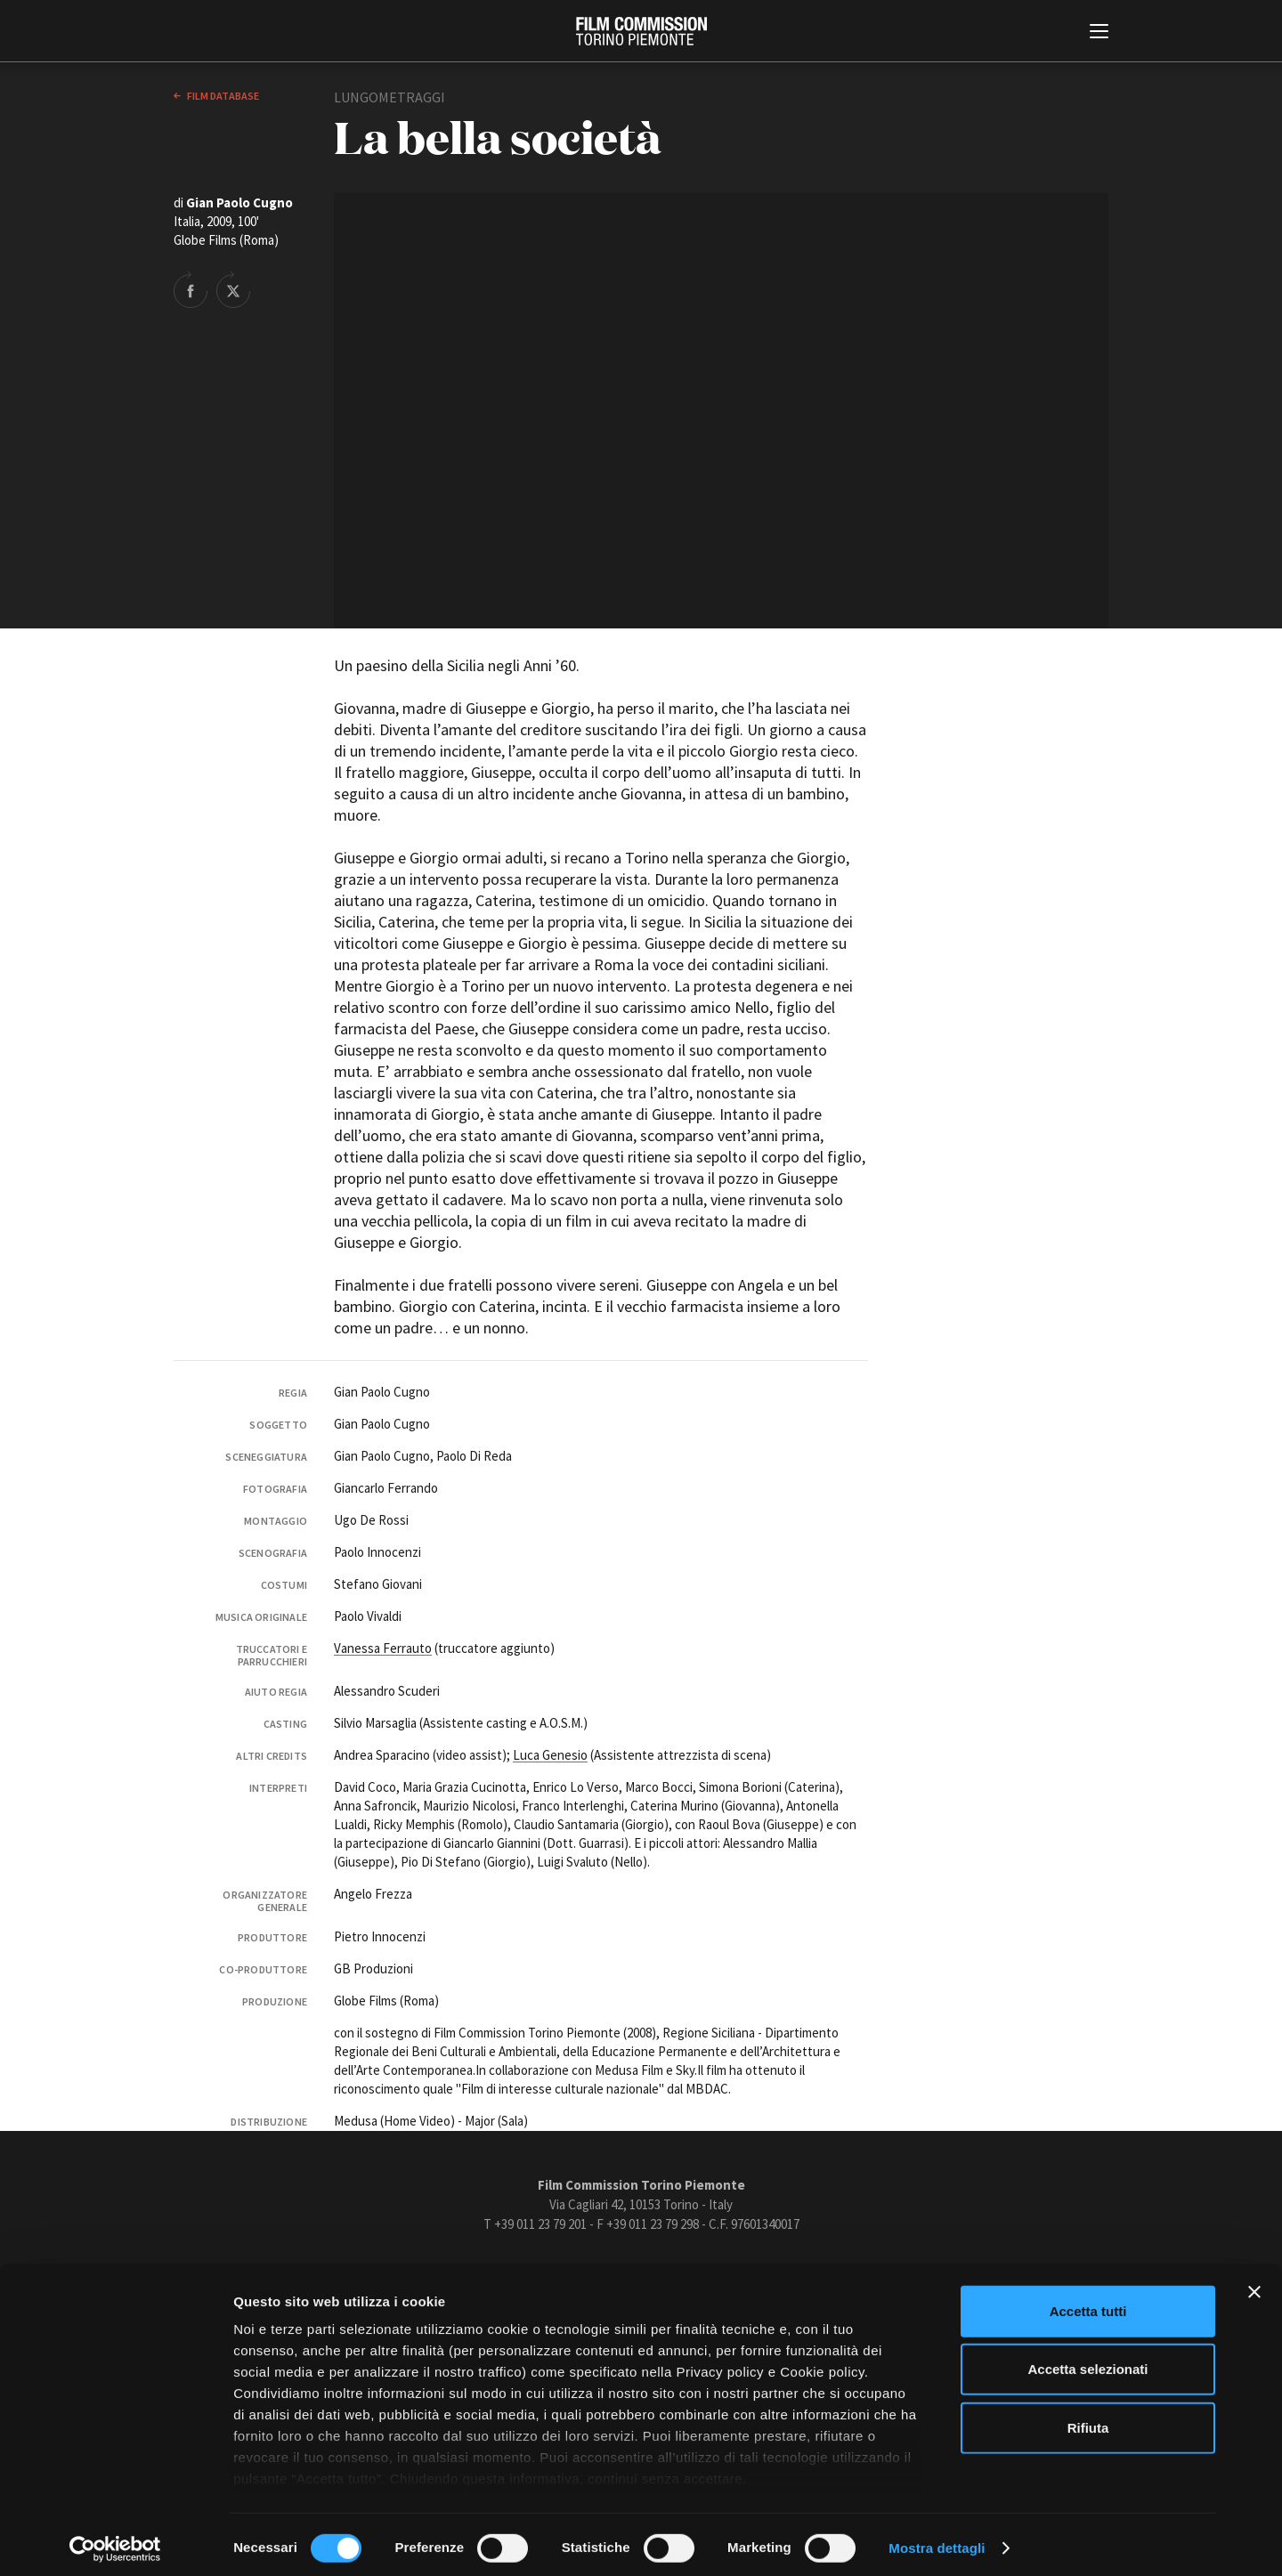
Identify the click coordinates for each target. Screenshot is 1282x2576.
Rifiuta (1088, 2420)
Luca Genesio (550, 1754)
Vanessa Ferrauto (383, 1648)
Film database (222, 95)
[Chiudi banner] (1254, 2285)
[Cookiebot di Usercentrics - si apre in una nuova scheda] (115, 2541)
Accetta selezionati (1087, 2361)
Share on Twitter (233, 289)
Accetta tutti (1088, 2304)
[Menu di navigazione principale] (1099, 33)
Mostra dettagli (936, 2540)
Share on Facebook (190, 289)
